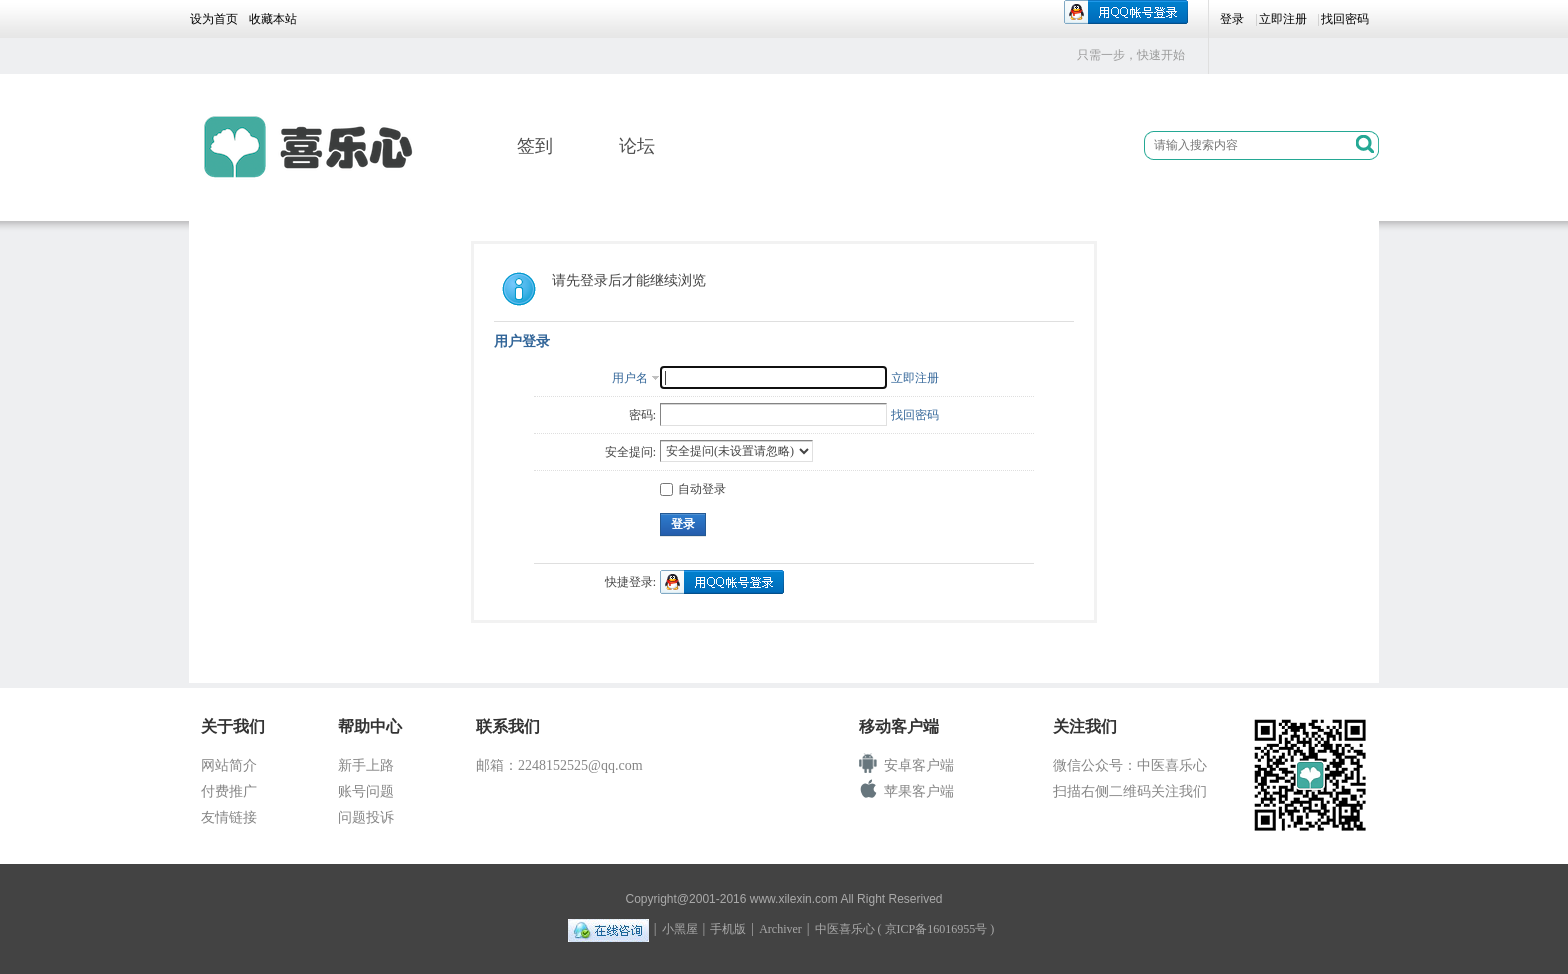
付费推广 (229, 791)
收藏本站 (273, 19)
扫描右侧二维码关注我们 (1130, 791)
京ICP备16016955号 (936, 929)
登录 (1232, 19)
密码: (642, 415)
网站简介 (229, 765)
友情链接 (229, 817)
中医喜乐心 (845, 929)
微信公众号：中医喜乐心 (1130, 765)
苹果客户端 (919, 791)
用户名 (630, 378)
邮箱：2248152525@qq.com (559, 765)
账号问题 (366, 791)
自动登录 (693, 489)
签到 (535, 146)
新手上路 (366, 765)
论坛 (637, 146)
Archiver (780, 929)
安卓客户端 (919, 765)
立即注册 (1283, 19)
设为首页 (214, 19)
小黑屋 (680, 929)
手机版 (728, 929)
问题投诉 (366, 817)
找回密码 (1345, 19)
